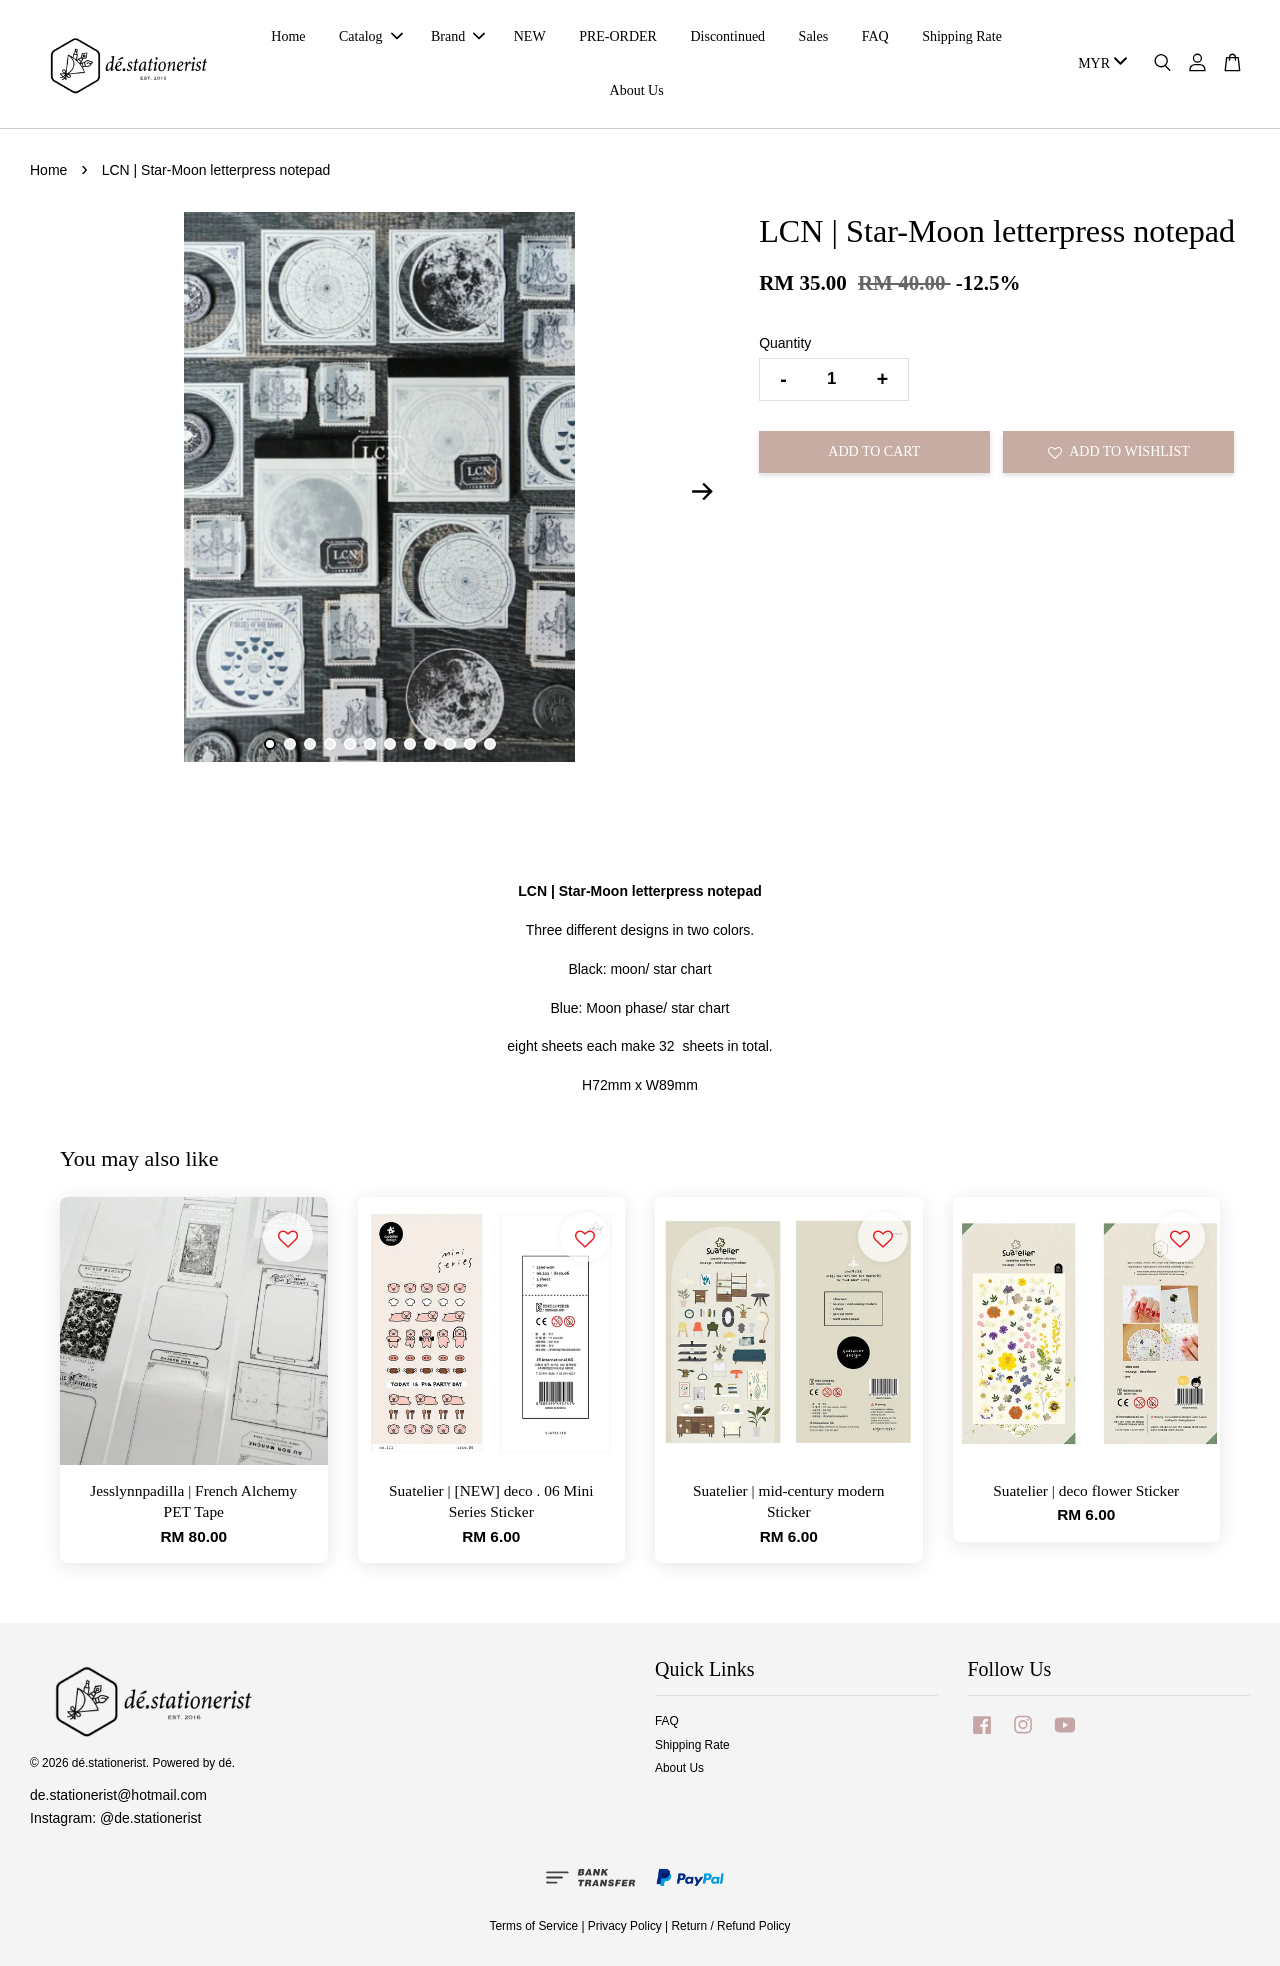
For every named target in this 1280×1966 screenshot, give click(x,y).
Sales (814, 36)
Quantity (785, 343)
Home (288, 36)
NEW (530, 36)
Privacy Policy (625, 1926)
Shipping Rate (962, 36)
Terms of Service (534, 1926)
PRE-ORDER (618, 36)
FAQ (875, 36)
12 (490, 744)
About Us (637, 90)
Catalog (371, 36)
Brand (458, 36)
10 (450, 744)
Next (702, 491)
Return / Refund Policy (731, 1926)
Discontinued (727, 36)
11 (470, 744)
